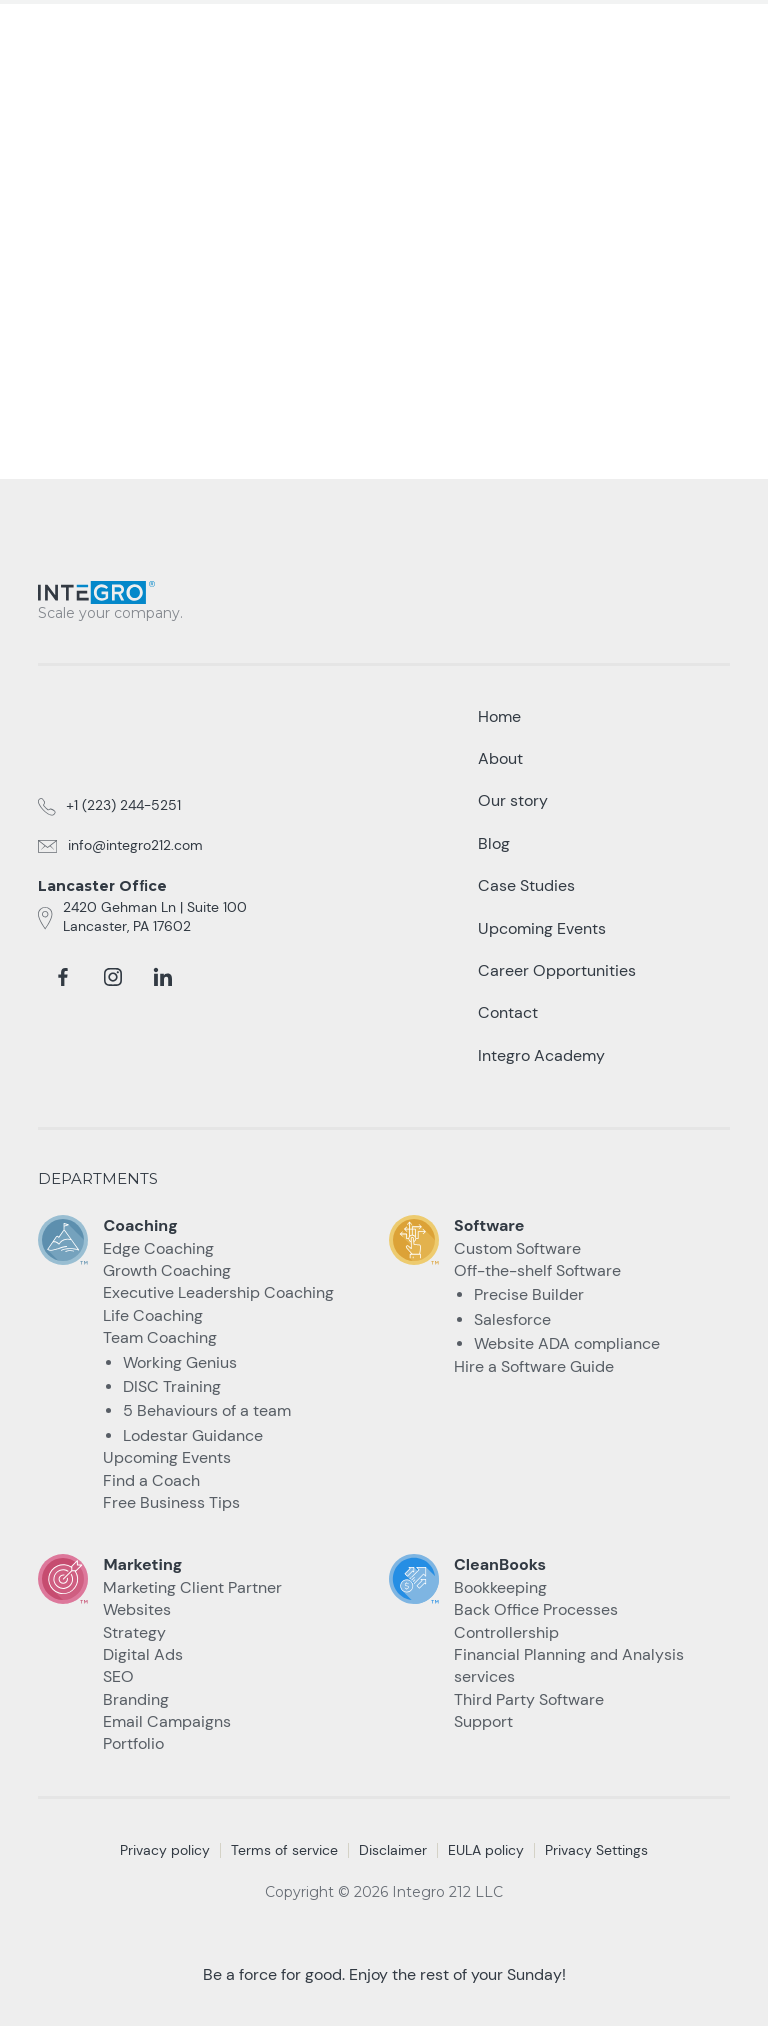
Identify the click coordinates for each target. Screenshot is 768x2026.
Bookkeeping (500, 1587)
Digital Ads (143, 1654)
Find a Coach (151, 1480)
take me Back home (384, 358)
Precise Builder (529, 1294)
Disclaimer (393, 1850)
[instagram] (113, 977)
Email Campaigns (167, 1721)
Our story (513, 800)
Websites (137, 1609)
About (500, 758)
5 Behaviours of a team (207, 1410)
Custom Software (517, 1248)
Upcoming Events (167, 1457)
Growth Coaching (167, 1270)
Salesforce (512, 1319)
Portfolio (133, 1743)
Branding (136, 1699)
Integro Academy (541, 1055)
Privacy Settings (596, 1850)
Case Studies (526, 885)
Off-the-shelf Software (537, 1270)
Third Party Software (529, 1699)
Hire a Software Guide (534, 1366)
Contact (508, 1012)
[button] (717, 39)
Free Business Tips (171, 1502)
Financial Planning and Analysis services (569, 1665)
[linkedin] (163, 977)
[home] (118, 31)
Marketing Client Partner (192, 1587)
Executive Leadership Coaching (218, 1292)
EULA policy (486, 1850)
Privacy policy (165, 1850)
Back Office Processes (536, 1609)
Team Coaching (160, 1337)
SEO (118, 1676)
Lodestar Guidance (193, 1435)
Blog (494, 843)
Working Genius (180, 1362)
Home (499, 716)
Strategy (134, 1632)
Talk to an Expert (581, 39)
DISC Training (172, 1386)
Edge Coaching (158, 1248)
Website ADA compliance (567, 1343)
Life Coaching (153, 1315)
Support (483, 1721)
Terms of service (284, 1850)
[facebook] (63, 977)
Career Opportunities (557, 970)
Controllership (506, 1632)
